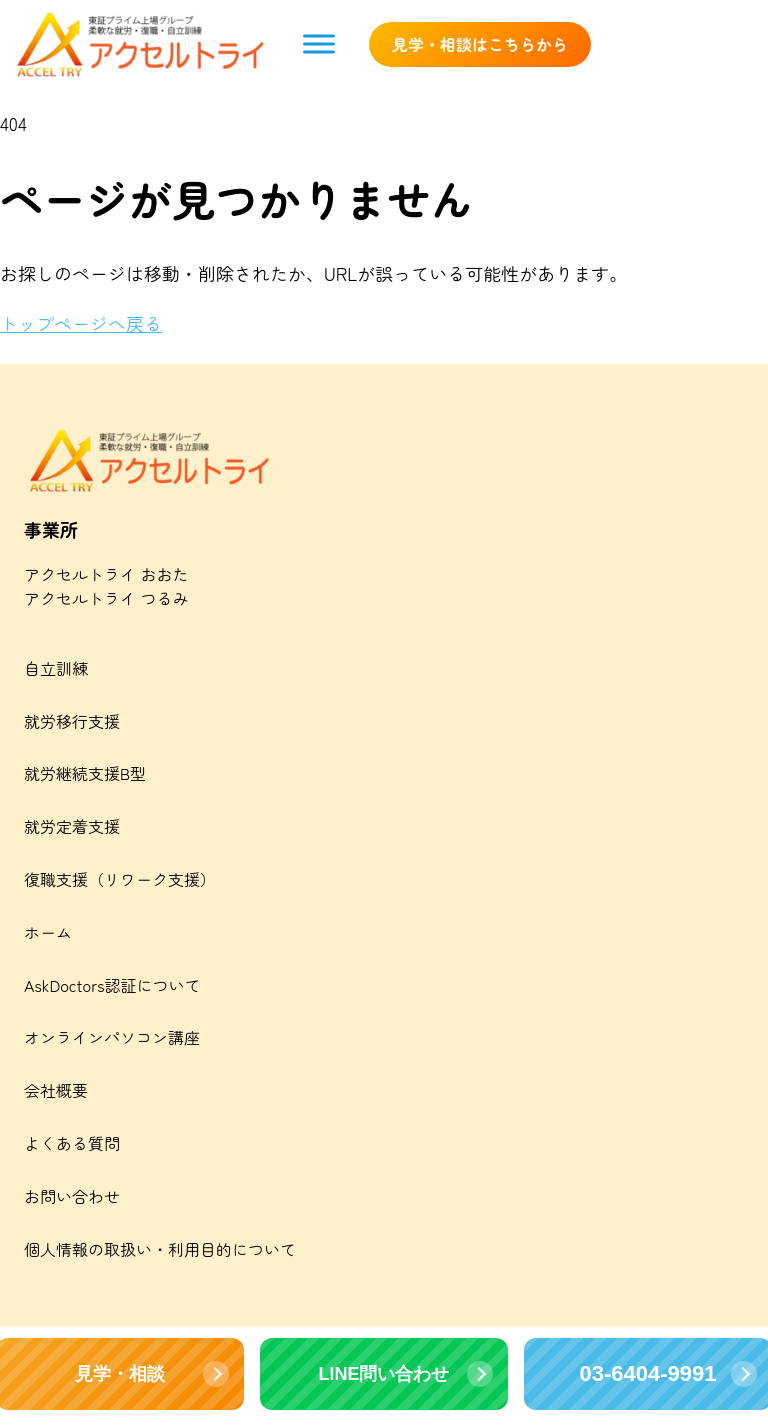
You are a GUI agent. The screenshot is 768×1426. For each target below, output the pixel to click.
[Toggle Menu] (319, 44)
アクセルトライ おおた (106, 574)
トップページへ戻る (81, 323)
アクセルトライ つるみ (106, 598)
